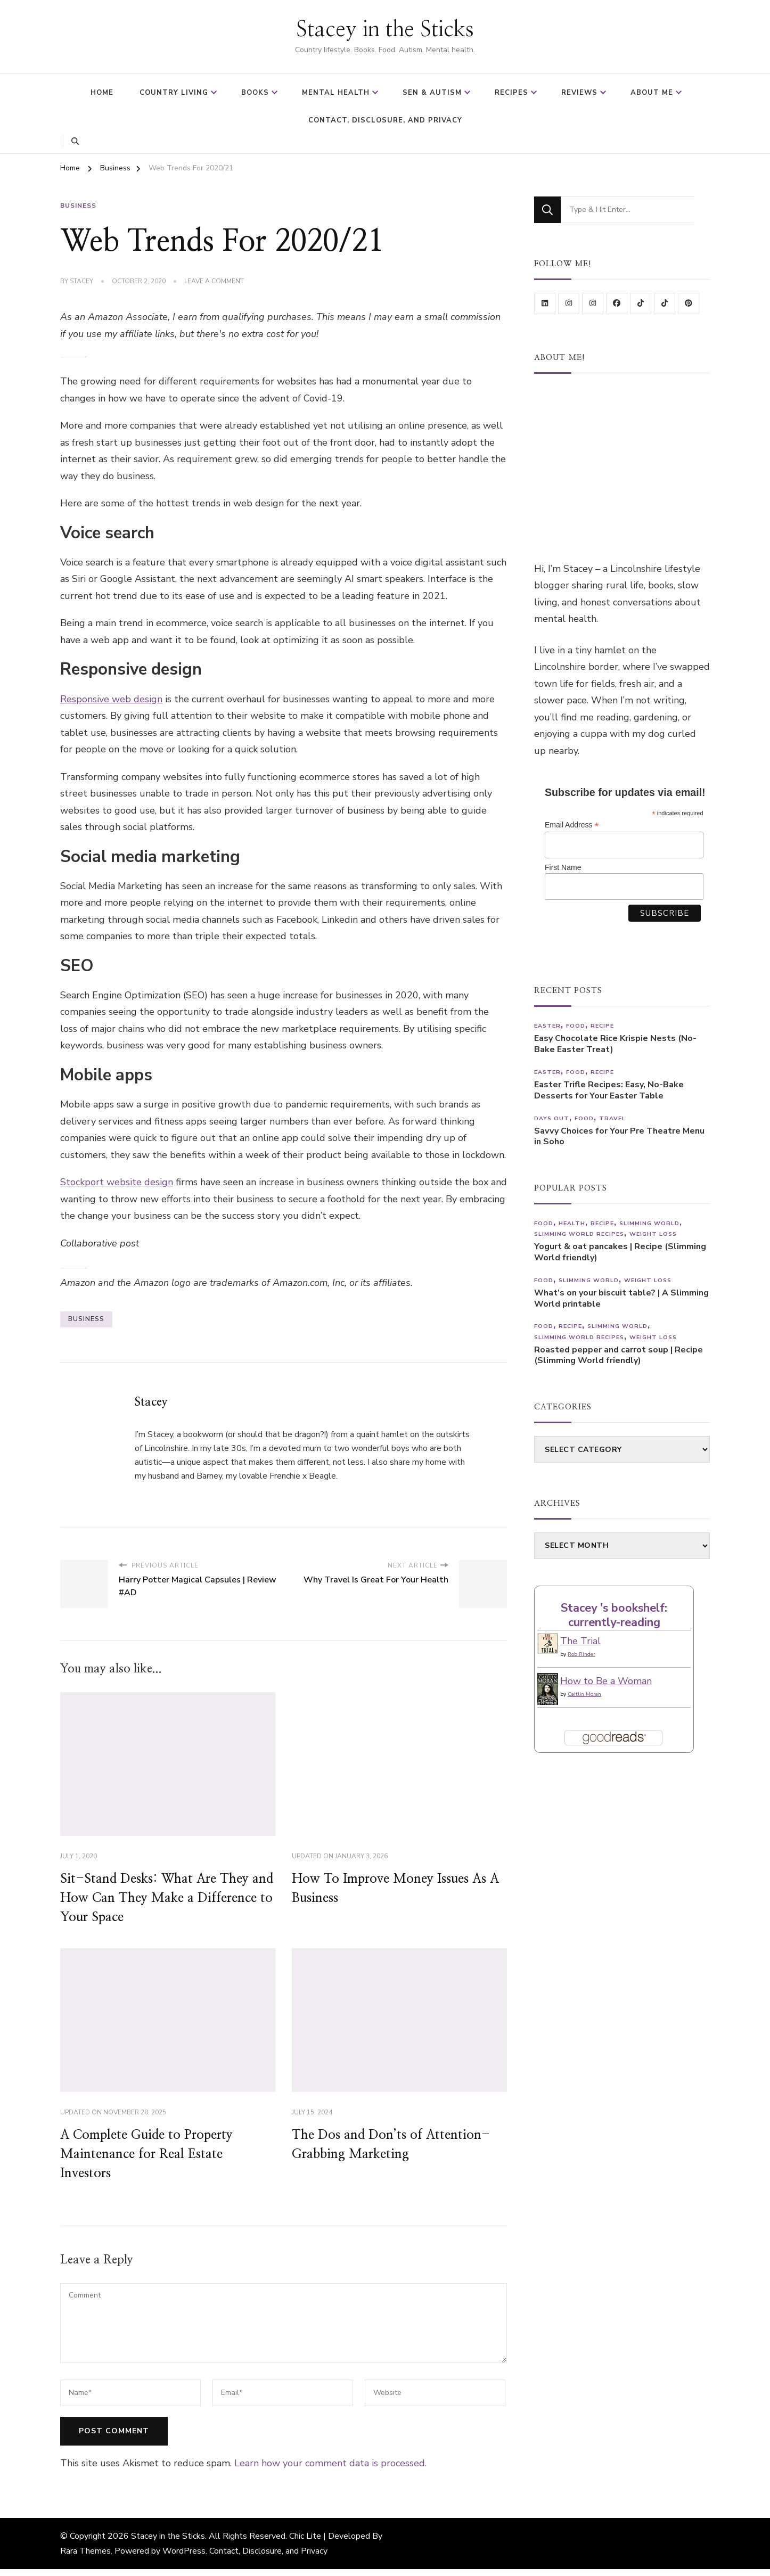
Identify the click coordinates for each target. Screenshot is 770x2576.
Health (572, 1222)
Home (102, 92)
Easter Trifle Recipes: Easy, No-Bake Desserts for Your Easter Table (609, 1089)
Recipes (511, 92)
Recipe (602, 1025)
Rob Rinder (581, 1653)
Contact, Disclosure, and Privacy (385, 120)
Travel (612, 1117)
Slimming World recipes (579, 1233)
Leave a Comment (214, 279)
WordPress (184, 2548)
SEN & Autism (432, 92)
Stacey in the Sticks (385, 29)
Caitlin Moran (584, 1693)
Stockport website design (116, 1179)
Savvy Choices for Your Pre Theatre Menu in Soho (619, 1135)
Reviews (579, 92)
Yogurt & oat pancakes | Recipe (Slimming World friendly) (620, 1251)
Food (575, 1025)
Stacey (81, 278)
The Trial (580, 1640)
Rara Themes (85, 2548)
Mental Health (336, 92)
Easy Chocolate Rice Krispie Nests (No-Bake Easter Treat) (615, 1043)
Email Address (572, 823)
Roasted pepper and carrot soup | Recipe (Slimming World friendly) (618, 1354)
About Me (651, 92)
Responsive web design (111, 696)
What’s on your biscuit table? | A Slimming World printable (621, 1297)
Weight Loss (653, 1233)
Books (255, 92)
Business (78, 203)
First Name (563, 866)
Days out (551, 1117)
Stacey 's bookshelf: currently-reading (614, 1614)
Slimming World (649, 1222)
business (86, 1315)
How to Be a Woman (606, 1679)
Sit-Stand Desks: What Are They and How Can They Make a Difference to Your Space (166, 1895)
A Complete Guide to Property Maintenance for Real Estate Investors (146, 2151)
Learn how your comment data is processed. (330, 2460)
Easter (547, 1025)
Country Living (174, 92)
